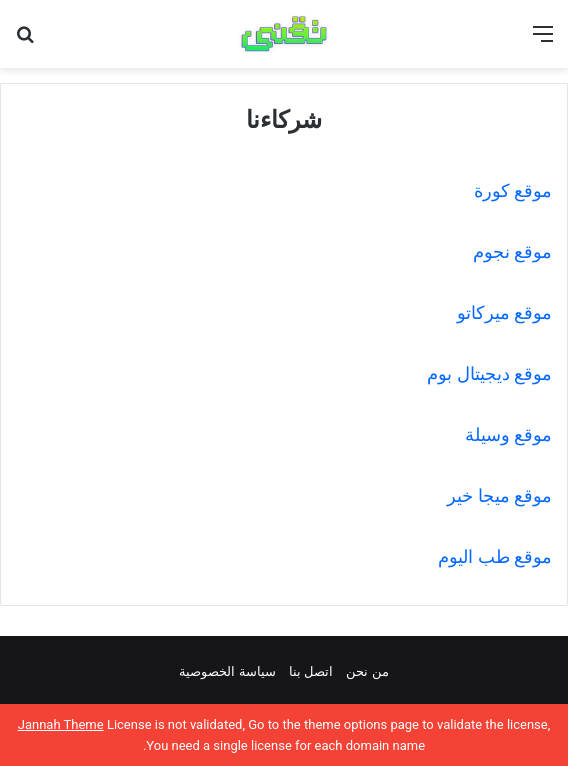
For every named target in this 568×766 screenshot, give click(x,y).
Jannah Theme (61, 724)
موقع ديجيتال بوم (487, 373)
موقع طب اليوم (495, 556)
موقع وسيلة (508, 434)
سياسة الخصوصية (227, 671)
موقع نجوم (512, 251)
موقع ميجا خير (499, 495)
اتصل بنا (311, 671)
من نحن (367, 671)
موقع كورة (513, 190)
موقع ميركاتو (504, 312)
